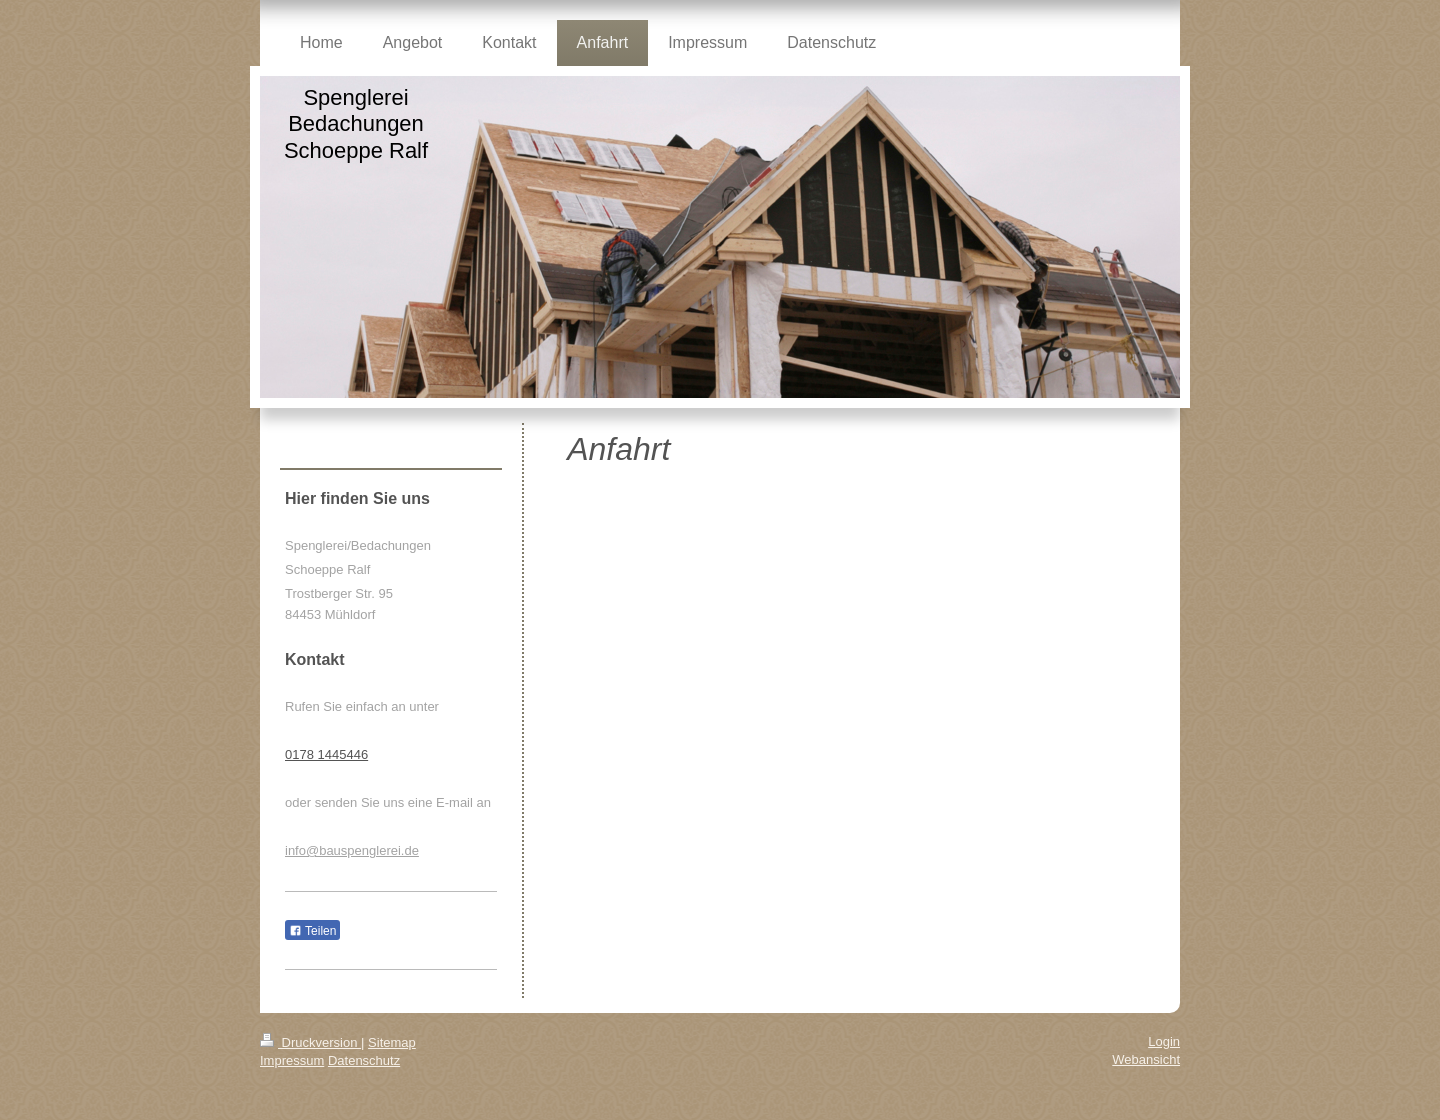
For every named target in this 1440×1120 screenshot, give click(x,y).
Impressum (292, 1060)
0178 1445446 (326, 754)
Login (1164, 1041)
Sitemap (392, 1042)
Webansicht (1146, 1059)
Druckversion (310, 1042)
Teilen (312, 931)
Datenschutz (364, 1060)
